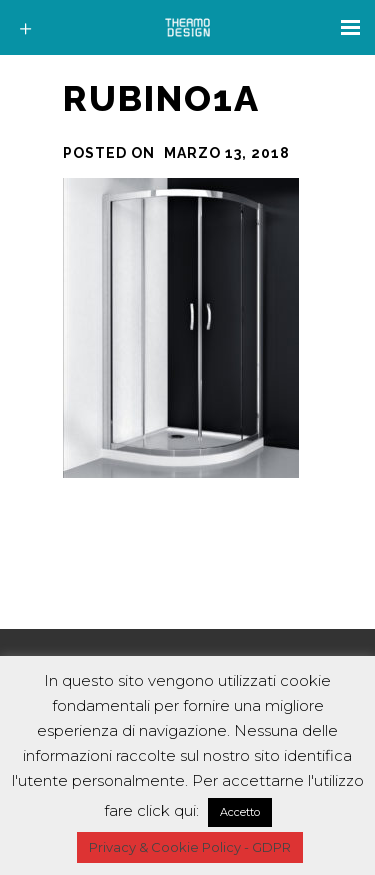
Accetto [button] (240, 812)
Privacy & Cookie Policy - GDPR (190, 847)
